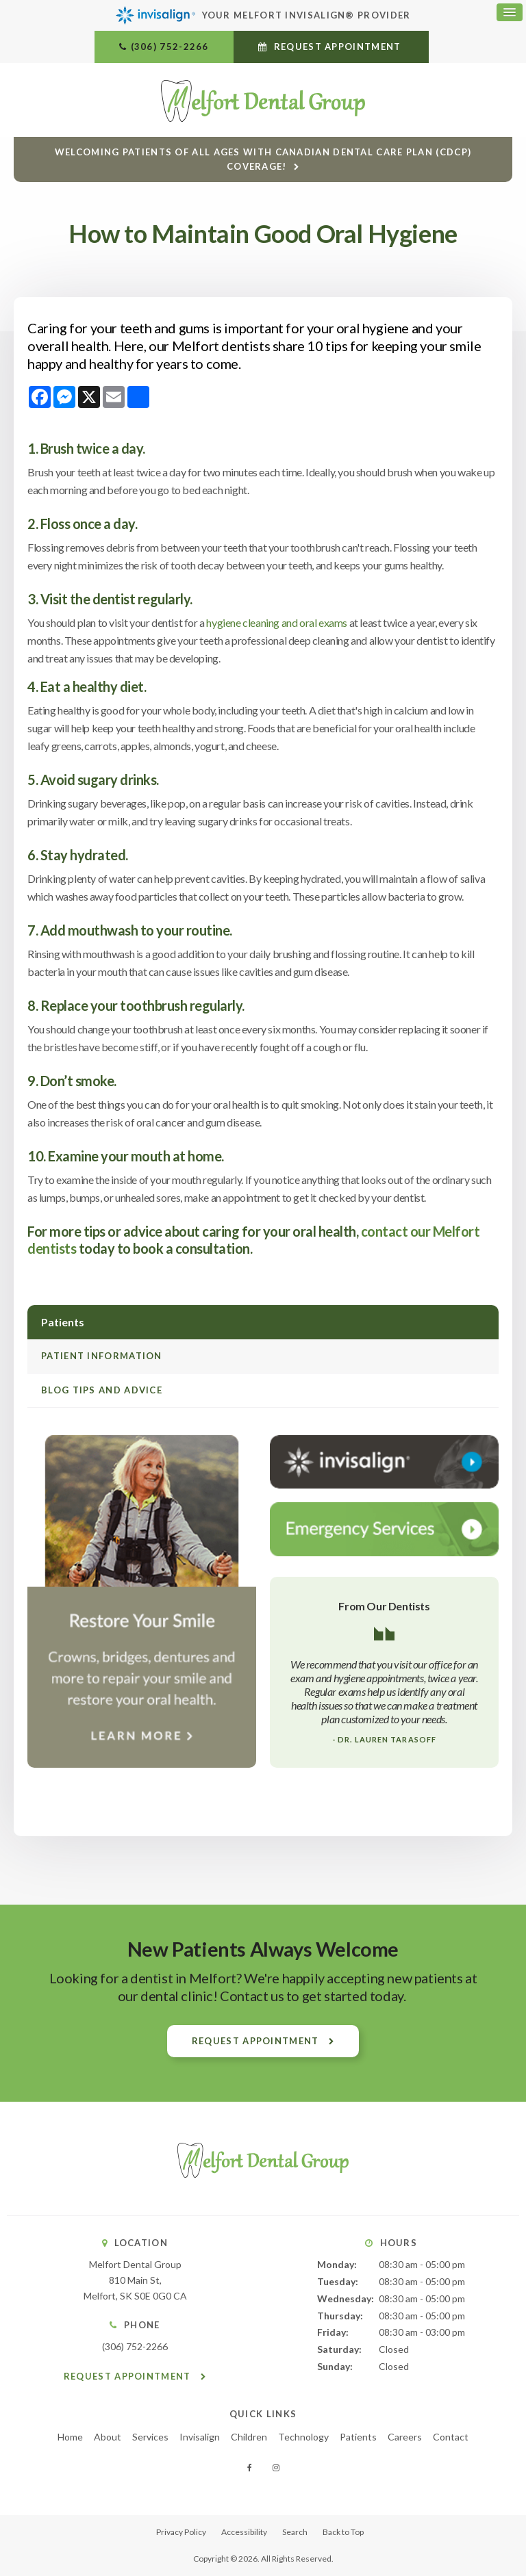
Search (295, 2532)
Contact (450, 2437)
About (107, 2437)
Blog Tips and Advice (101, 1389)
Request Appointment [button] (337, 46)
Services (150, 2437)
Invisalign (199, 2437)
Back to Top (343, 2532)
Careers (405, 2437)
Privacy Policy (181, 2532)
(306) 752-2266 (170, 46)
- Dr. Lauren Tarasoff (384, 1739)
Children (249, 2437)
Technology (303, 2437)
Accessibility (244, 2532)
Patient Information (101, 1355)
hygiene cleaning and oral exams (277, 622)
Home (70, 2437)
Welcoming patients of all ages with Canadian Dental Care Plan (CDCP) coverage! (263, 158)
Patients (358, 2437)
